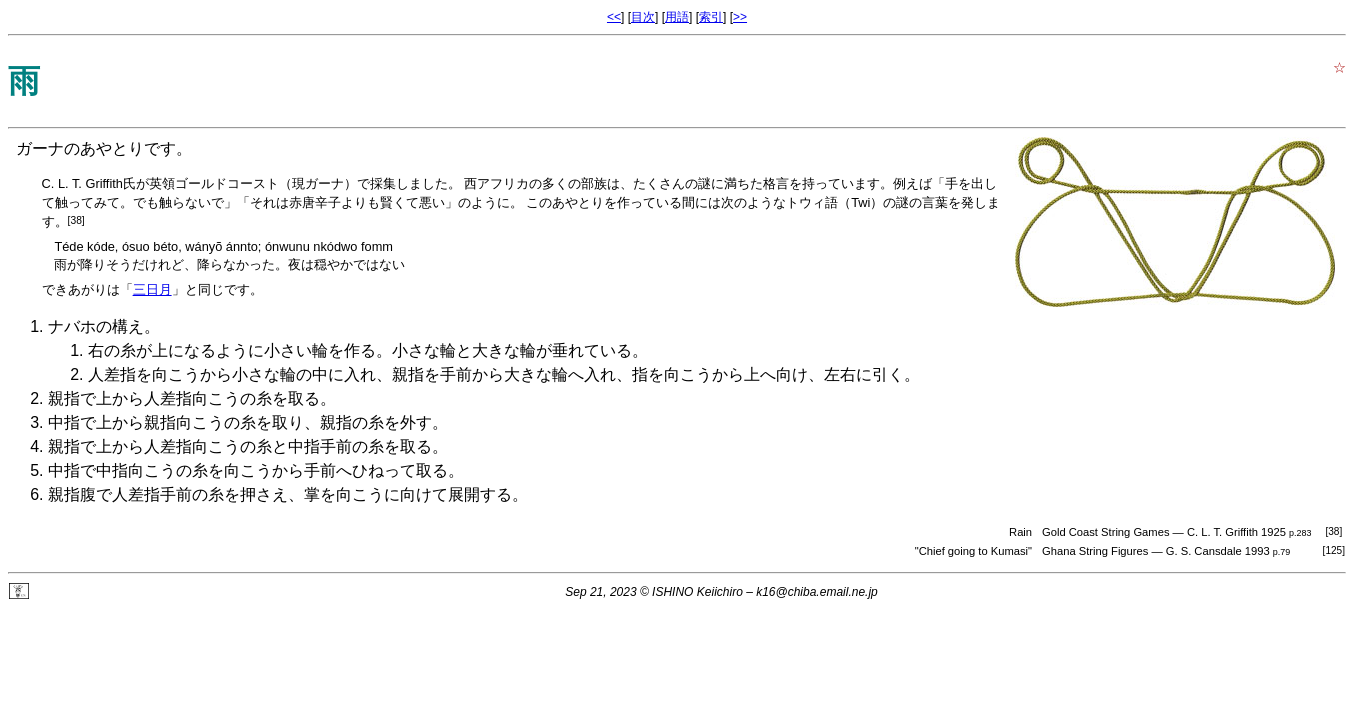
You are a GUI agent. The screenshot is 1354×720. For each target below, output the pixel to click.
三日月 (152, 289)
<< (614, 17)
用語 (677, 17)
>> (740, 17)
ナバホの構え (96, 326)
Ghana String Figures (1095, 551)
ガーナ (40, 148)
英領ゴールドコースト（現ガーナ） (253, 183)
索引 (711, 17)
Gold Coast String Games (1105, 532)
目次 (643, 17)
